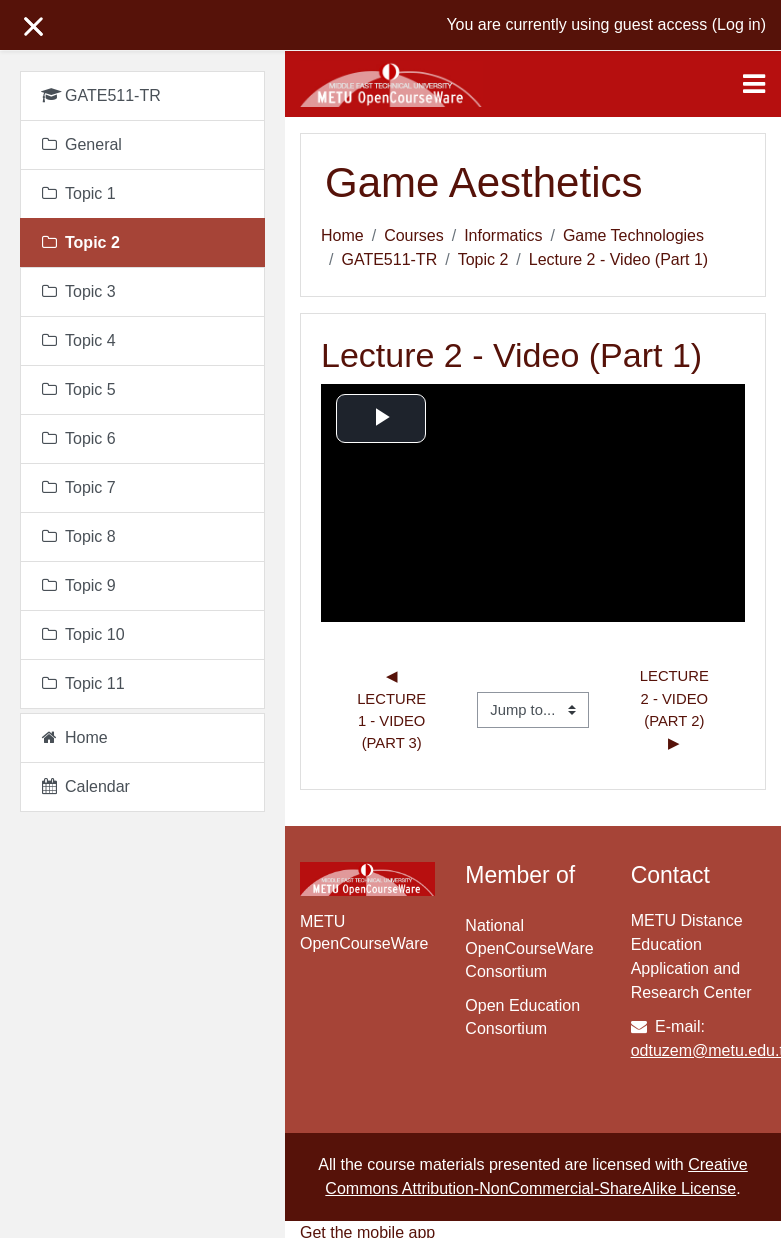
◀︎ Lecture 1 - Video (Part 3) (393, 709)
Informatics (503, 235)
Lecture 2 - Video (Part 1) (618, 259)
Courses (414, 235)
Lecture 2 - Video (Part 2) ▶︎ (676, 709)
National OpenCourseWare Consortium (529, 948)
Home (342, 235)
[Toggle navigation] (754, 84)
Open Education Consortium (522, 1017)
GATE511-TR (389, 259)
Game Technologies (633, 235)
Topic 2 (483, 259)
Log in (739, 24)
